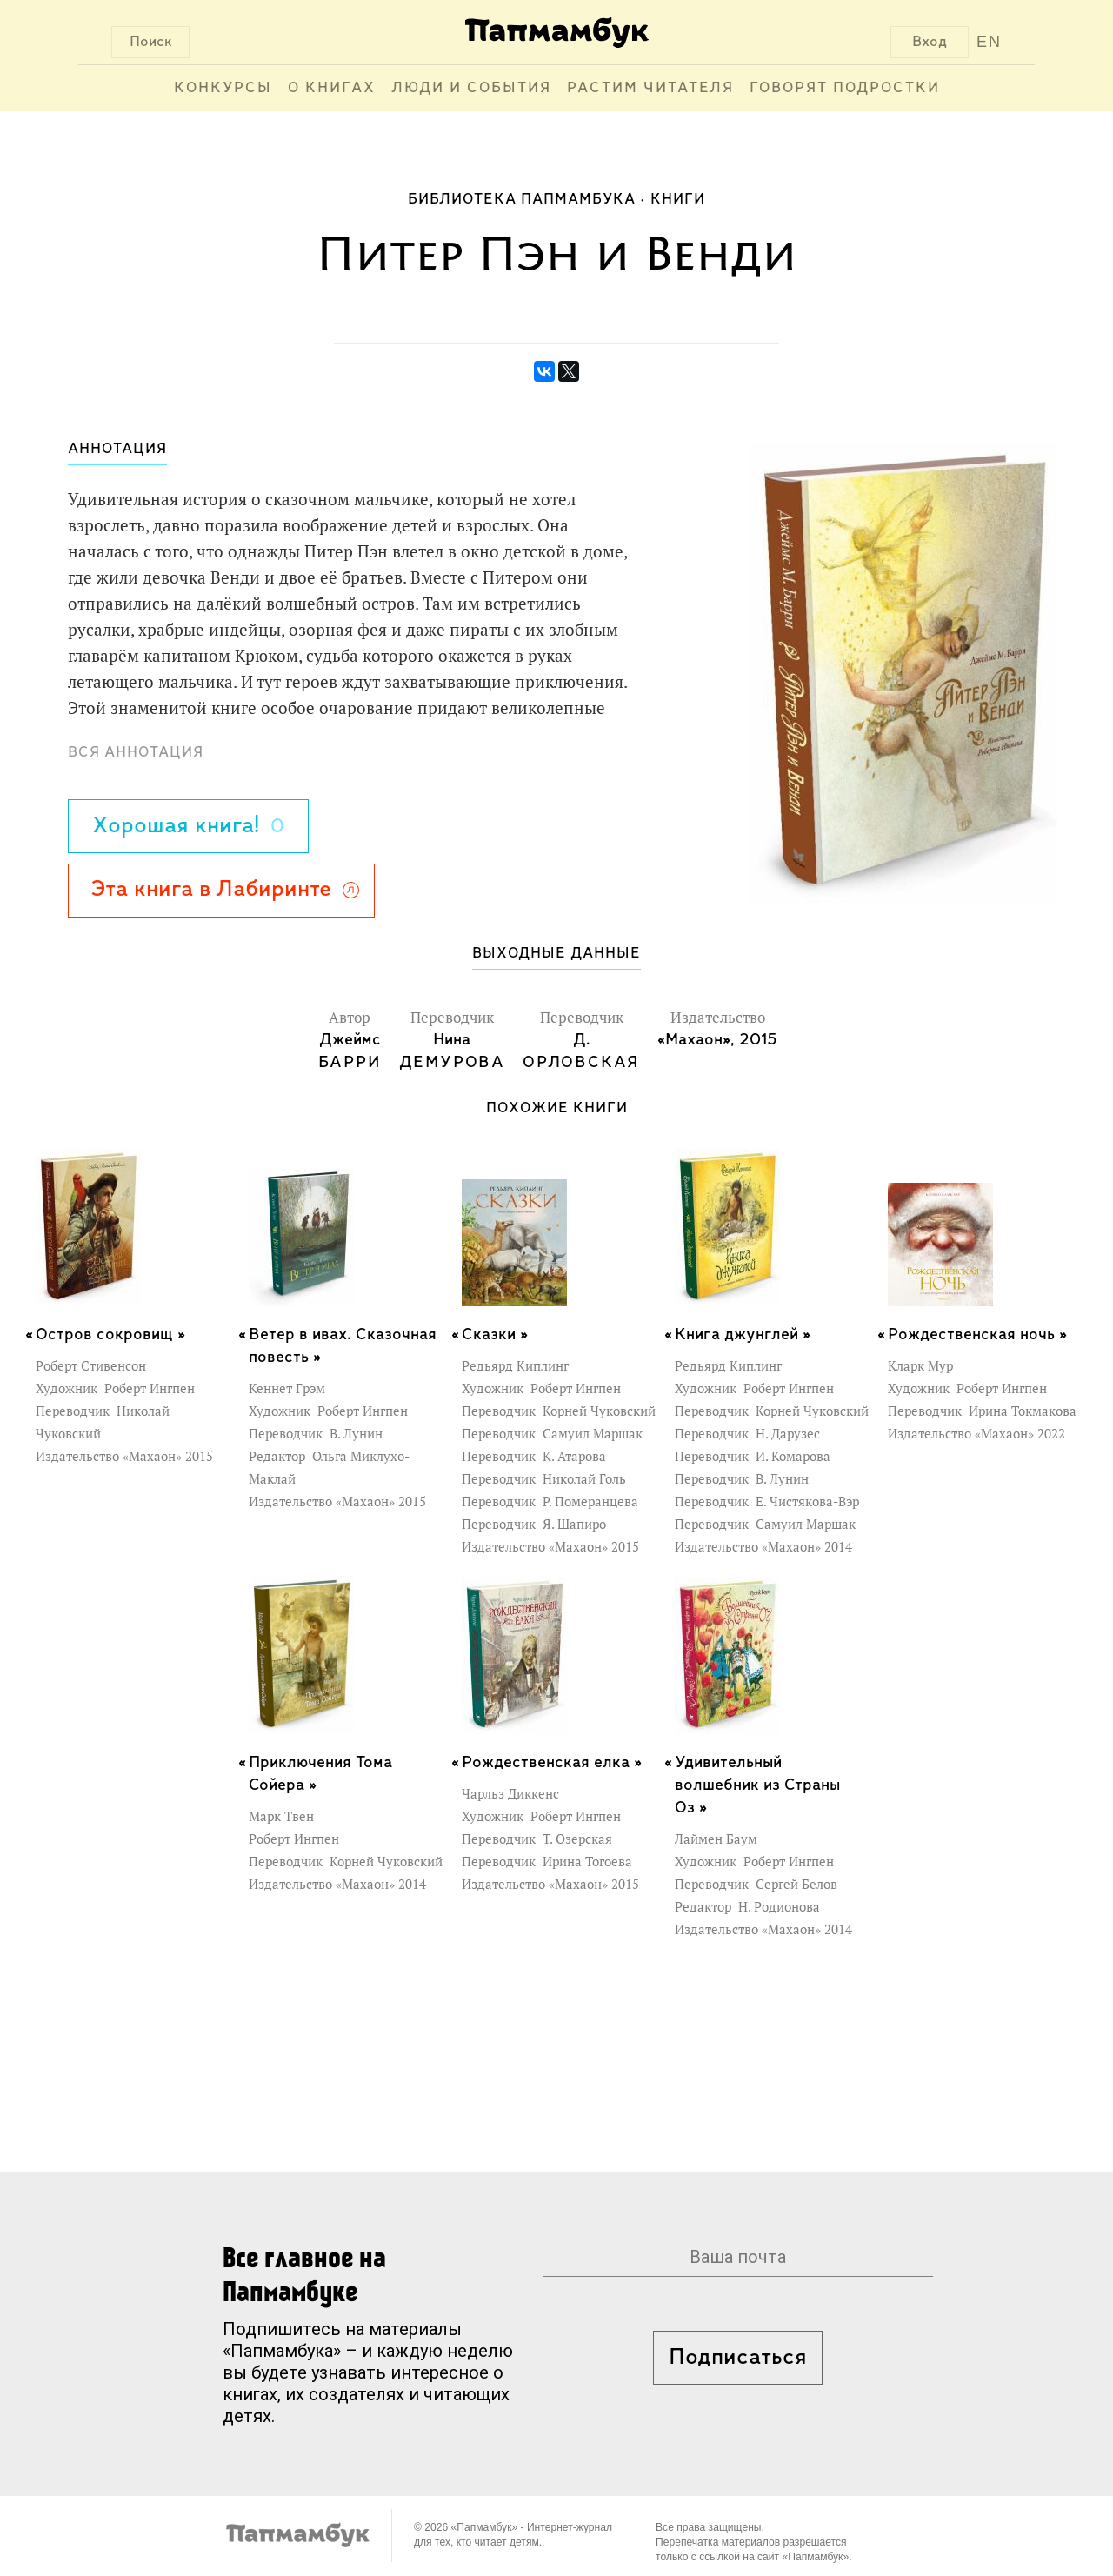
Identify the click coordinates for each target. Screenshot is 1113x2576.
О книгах (332, 88)
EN (989, 41)
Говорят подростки (845, 88)
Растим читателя (650, 88)
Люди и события (471, 88)
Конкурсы (223, 88)
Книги (677, 199)
